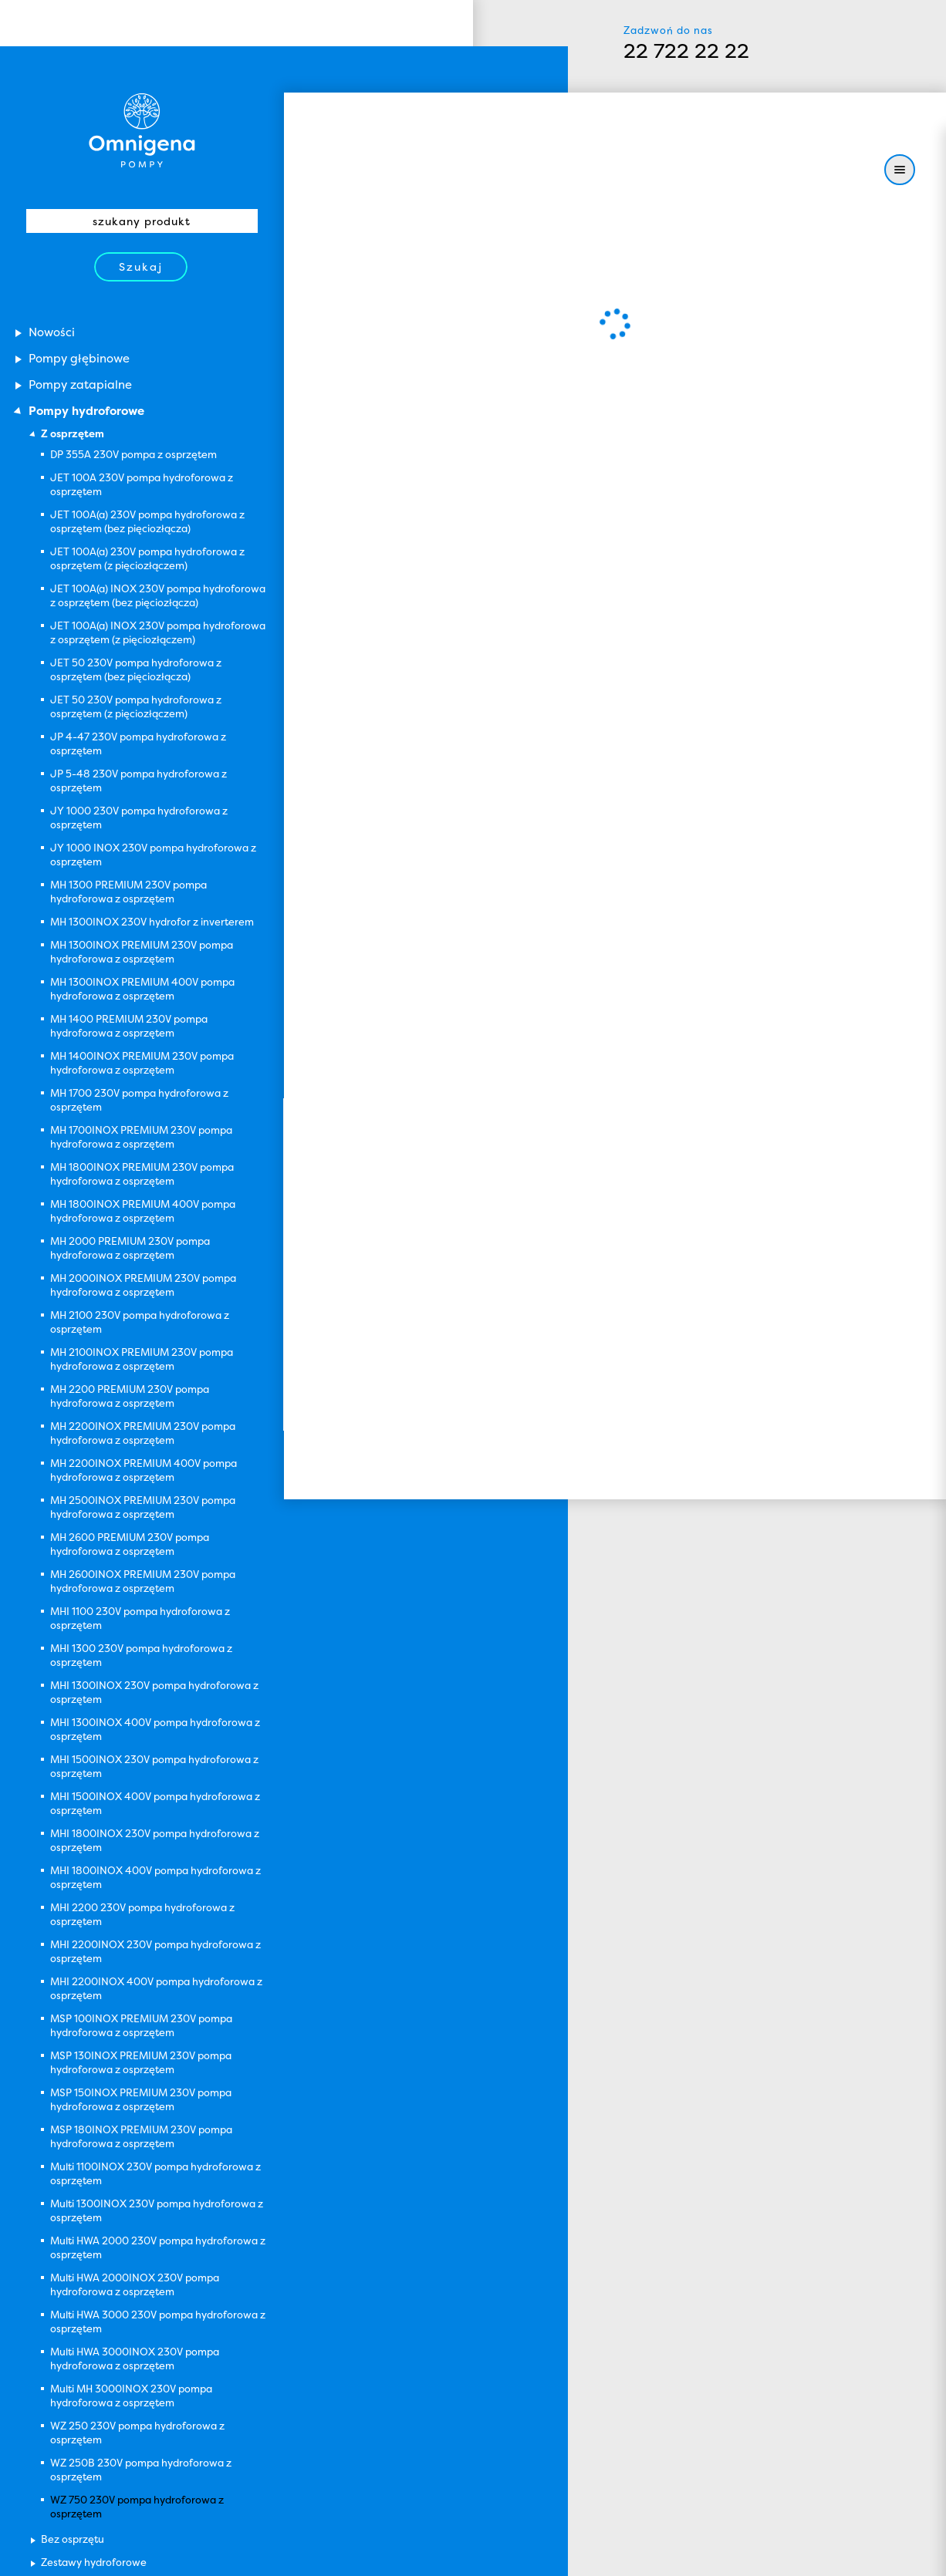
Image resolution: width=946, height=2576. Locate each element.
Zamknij (409, 2557)
